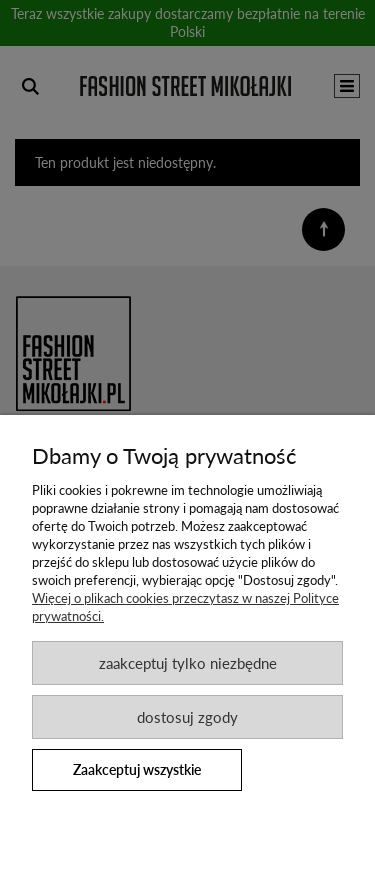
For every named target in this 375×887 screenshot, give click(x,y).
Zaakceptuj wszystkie (137, 769)
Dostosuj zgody (187, 717)
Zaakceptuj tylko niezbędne (188, 663)
